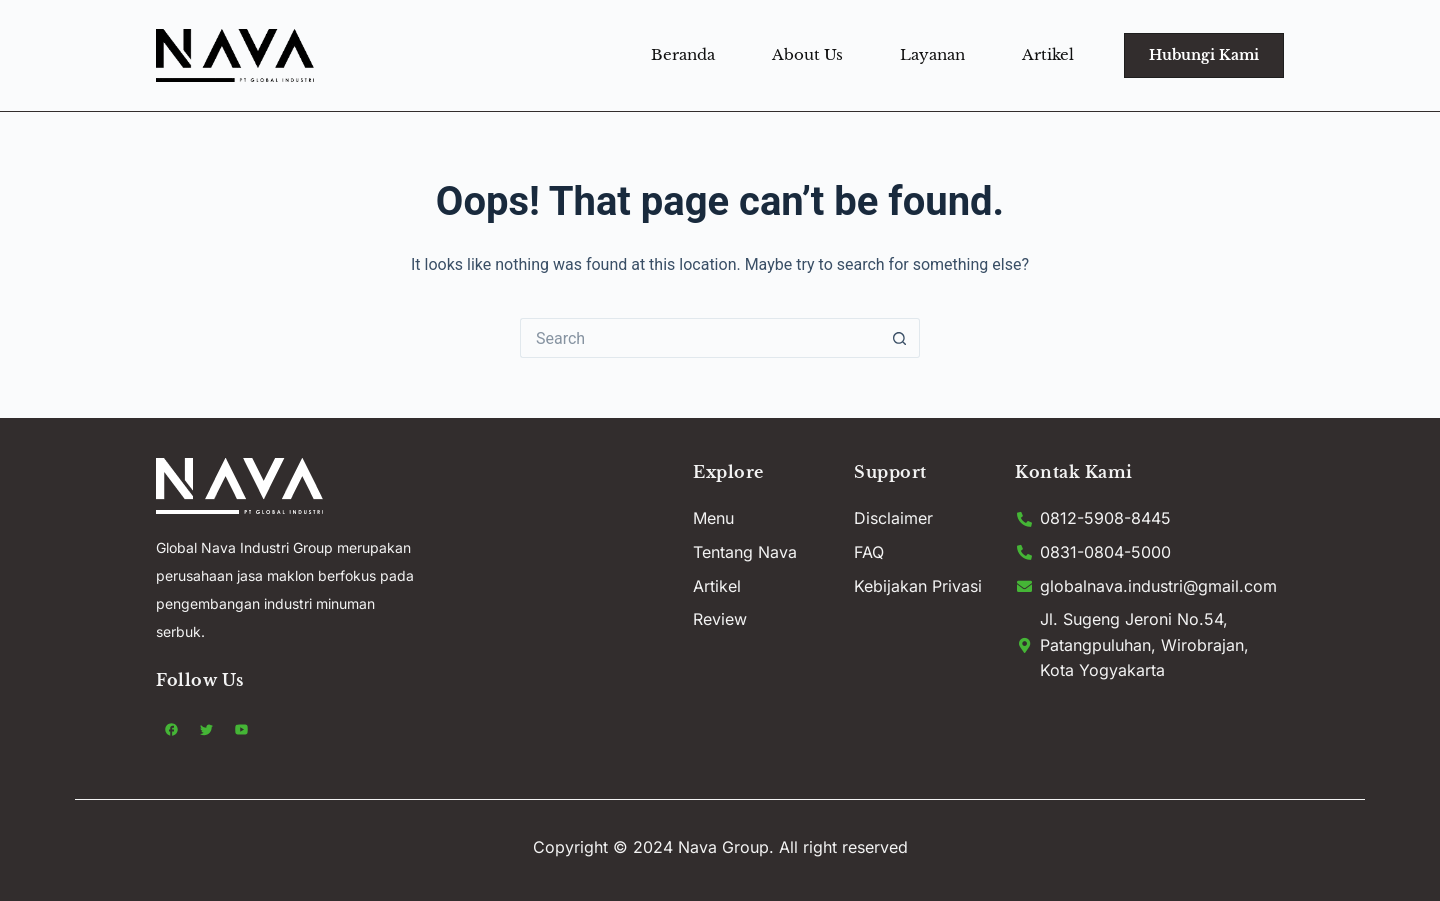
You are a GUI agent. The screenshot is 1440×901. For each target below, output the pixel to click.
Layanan (932, 54)
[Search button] (900, 338)
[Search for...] (700, 338)
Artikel (1048, 54)
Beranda (683, 54)
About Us (807, 54)
